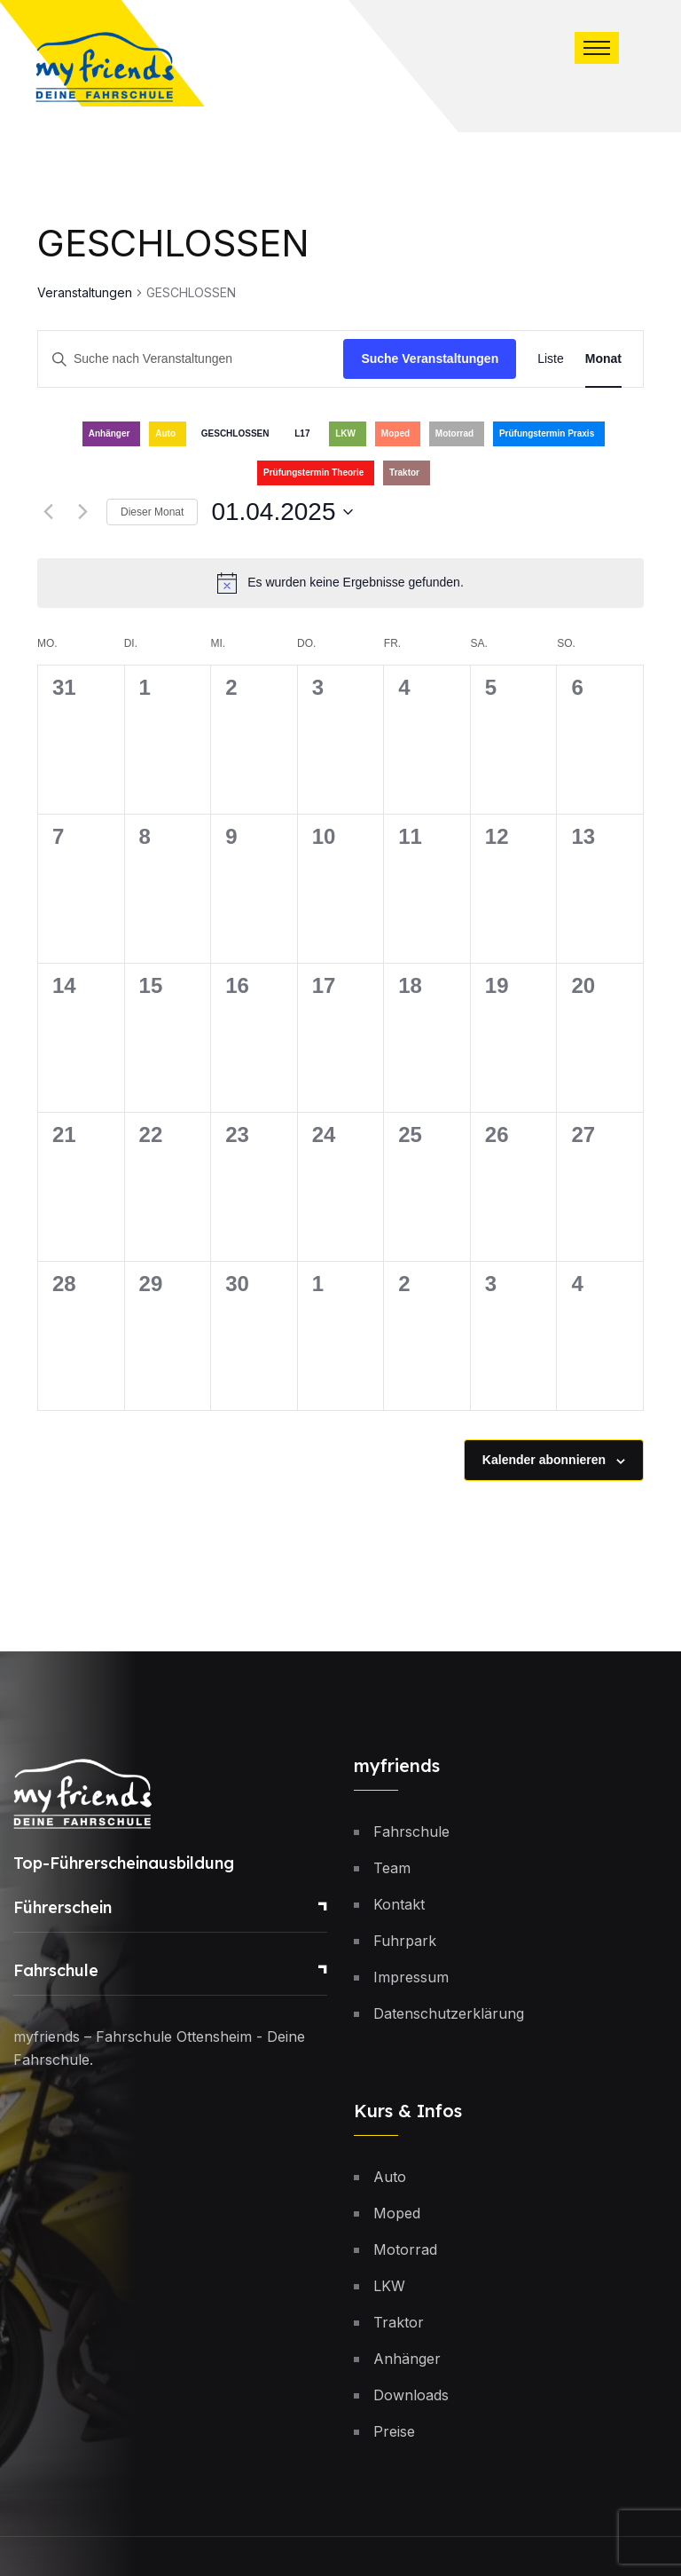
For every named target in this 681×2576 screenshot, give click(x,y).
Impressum (411, 1977)
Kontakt (399, 1904)
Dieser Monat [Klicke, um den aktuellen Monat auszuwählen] (152, 512)
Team (392, 1868)
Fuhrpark (404, 1941)
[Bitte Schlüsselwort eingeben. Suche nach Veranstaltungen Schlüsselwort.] (190, 359)
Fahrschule (55, 1970)
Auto (165, 433)
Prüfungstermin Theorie (313, 472)
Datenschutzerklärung (448, 2013)
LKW (345, 433)
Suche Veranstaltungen (429, 358)
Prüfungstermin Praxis (546, 433)
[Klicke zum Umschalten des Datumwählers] (281, 512)
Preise (394, 2431)
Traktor (404, 472)
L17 (301, 433)
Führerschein (62, 1907)
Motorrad (454, 433)
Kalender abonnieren (544, 1460)
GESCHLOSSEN (235, 433)
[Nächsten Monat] (82, 512)
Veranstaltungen (84, 292)
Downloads (411, 2395)
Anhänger (109, 433)
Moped (395, 433)
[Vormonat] (48, 512)
